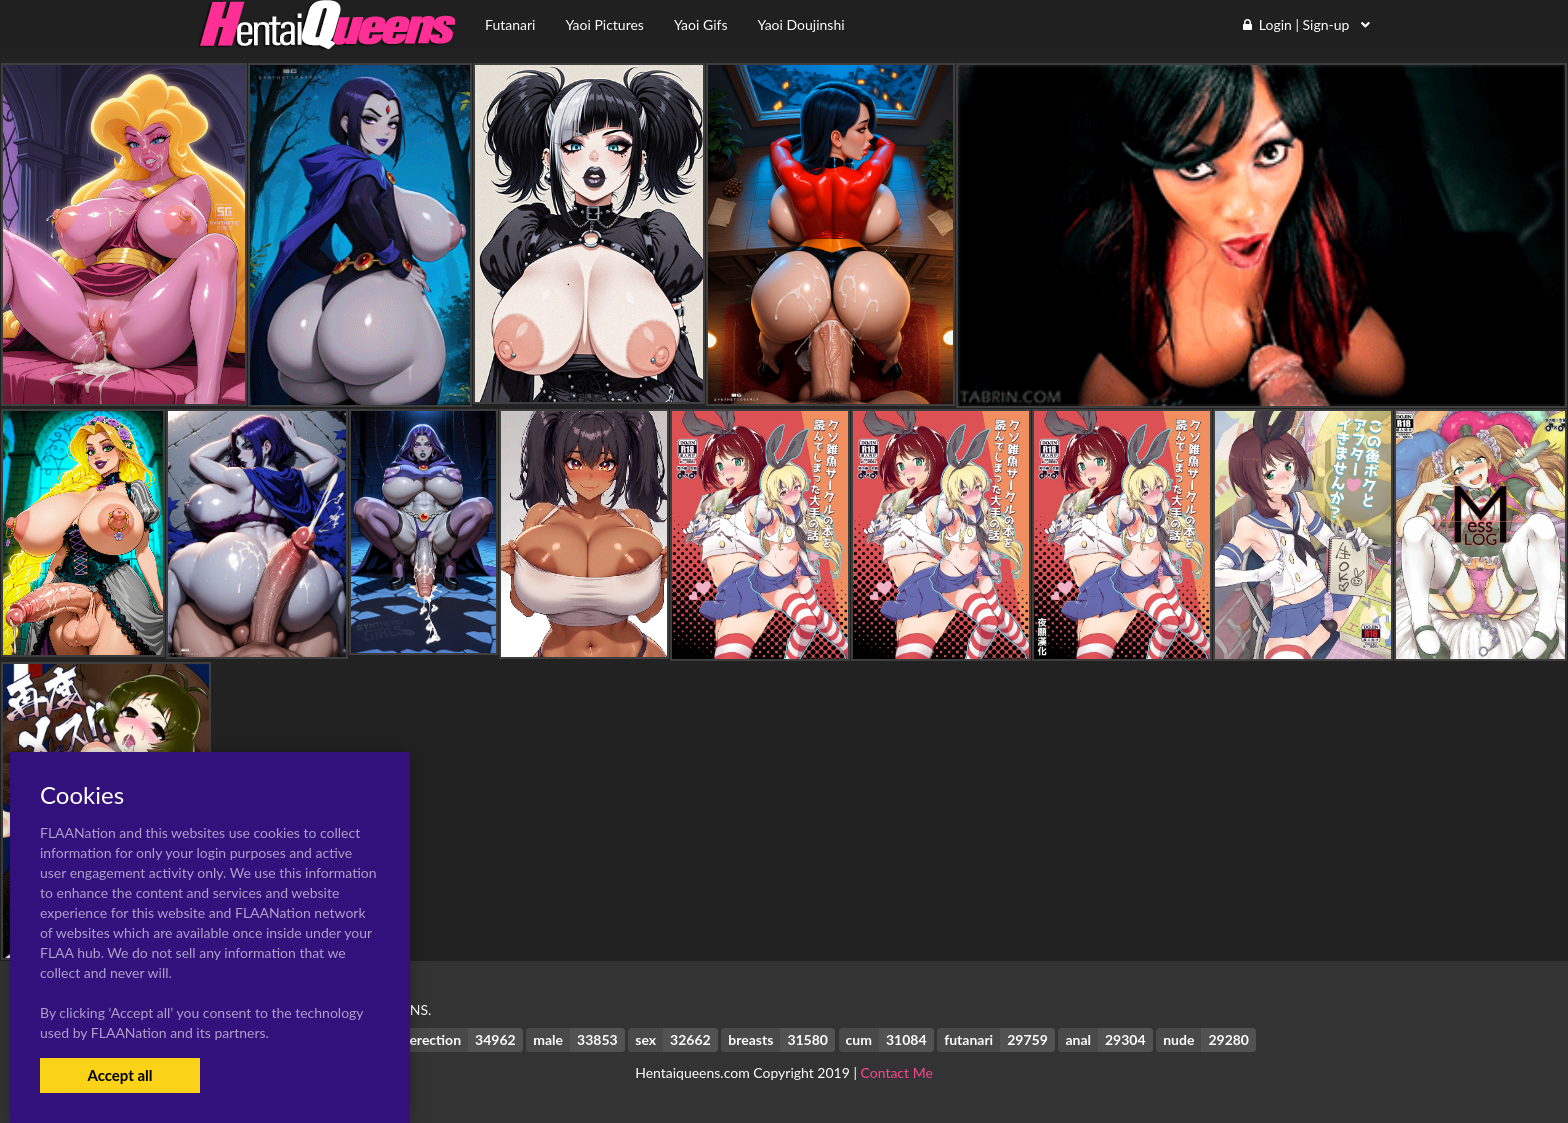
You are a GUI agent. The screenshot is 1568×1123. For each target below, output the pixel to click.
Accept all (119, 1075)
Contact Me (897, 1072)
